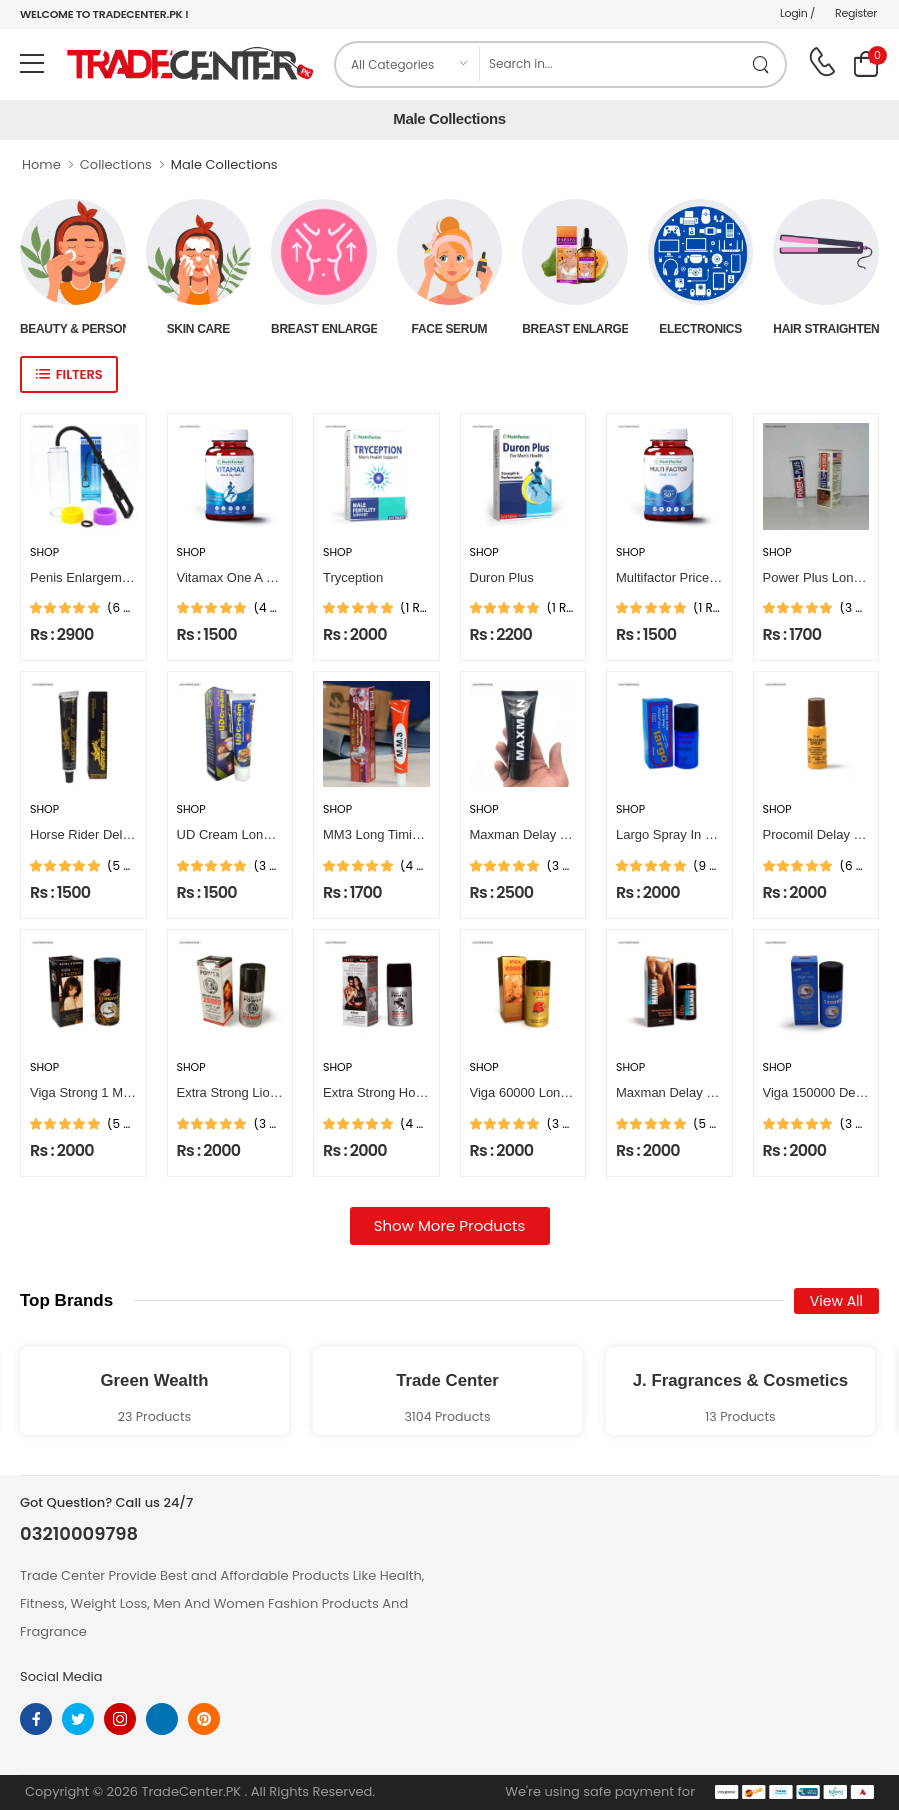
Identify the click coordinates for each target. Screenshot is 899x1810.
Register (856, 13)
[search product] (761, 64)
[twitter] (78, 1719)
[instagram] (120, 1719)
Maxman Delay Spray (678, 1092)
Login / (797, 13)
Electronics (700, 329)
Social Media (61, 1676)
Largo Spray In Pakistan (685, 834)
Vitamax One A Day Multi (249, 577)
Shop (44, 552)
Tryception (353, 577)
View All (836, 1301)
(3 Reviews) (855, 608)
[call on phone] (822, 62)
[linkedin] (162, 1719)
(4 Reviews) (269, 608)
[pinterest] (204, 1719)
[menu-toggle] (32, 64)
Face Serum (450, 329)
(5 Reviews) (122, 866)
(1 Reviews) (415, 608)
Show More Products (450, 1225)
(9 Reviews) (708, 866)
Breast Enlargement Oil (575, 329)
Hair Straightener (826, 329)
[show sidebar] (69, 374)
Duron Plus (502, 577)
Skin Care (198, 329)
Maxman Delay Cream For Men (560, 834)
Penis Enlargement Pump (103, 577)
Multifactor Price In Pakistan (696, 577)
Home (41, 164)
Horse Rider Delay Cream (104, 834)
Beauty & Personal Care (73, 329)
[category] (408, 64)
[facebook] (36, 1719)
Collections (116, 164)
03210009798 (79, 1534)
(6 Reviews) (122, 608)
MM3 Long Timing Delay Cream (414, 834)
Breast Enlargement (324, 329)
